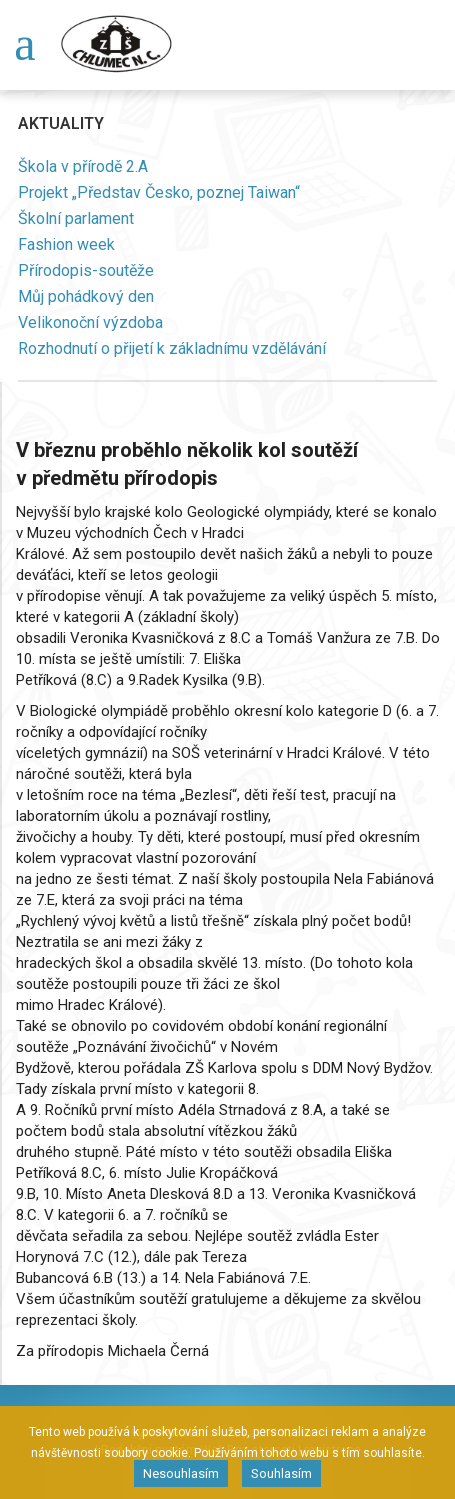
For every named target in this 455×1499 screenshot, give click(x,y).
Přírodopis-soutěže (86, 270)
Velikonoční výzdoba (90, 322)
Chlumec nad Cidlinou (120, 44)
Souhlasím (281, 1473)
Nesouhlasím (181, 1473)
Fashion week (66, 244)
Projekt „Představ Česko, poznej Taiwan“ (159, 192)
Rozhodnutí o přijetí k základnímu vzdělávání (172, 348)
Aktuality (61, 123)
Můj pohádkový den (86, 296)
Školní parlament (76, 218)
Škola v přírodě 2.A (83, 166)
